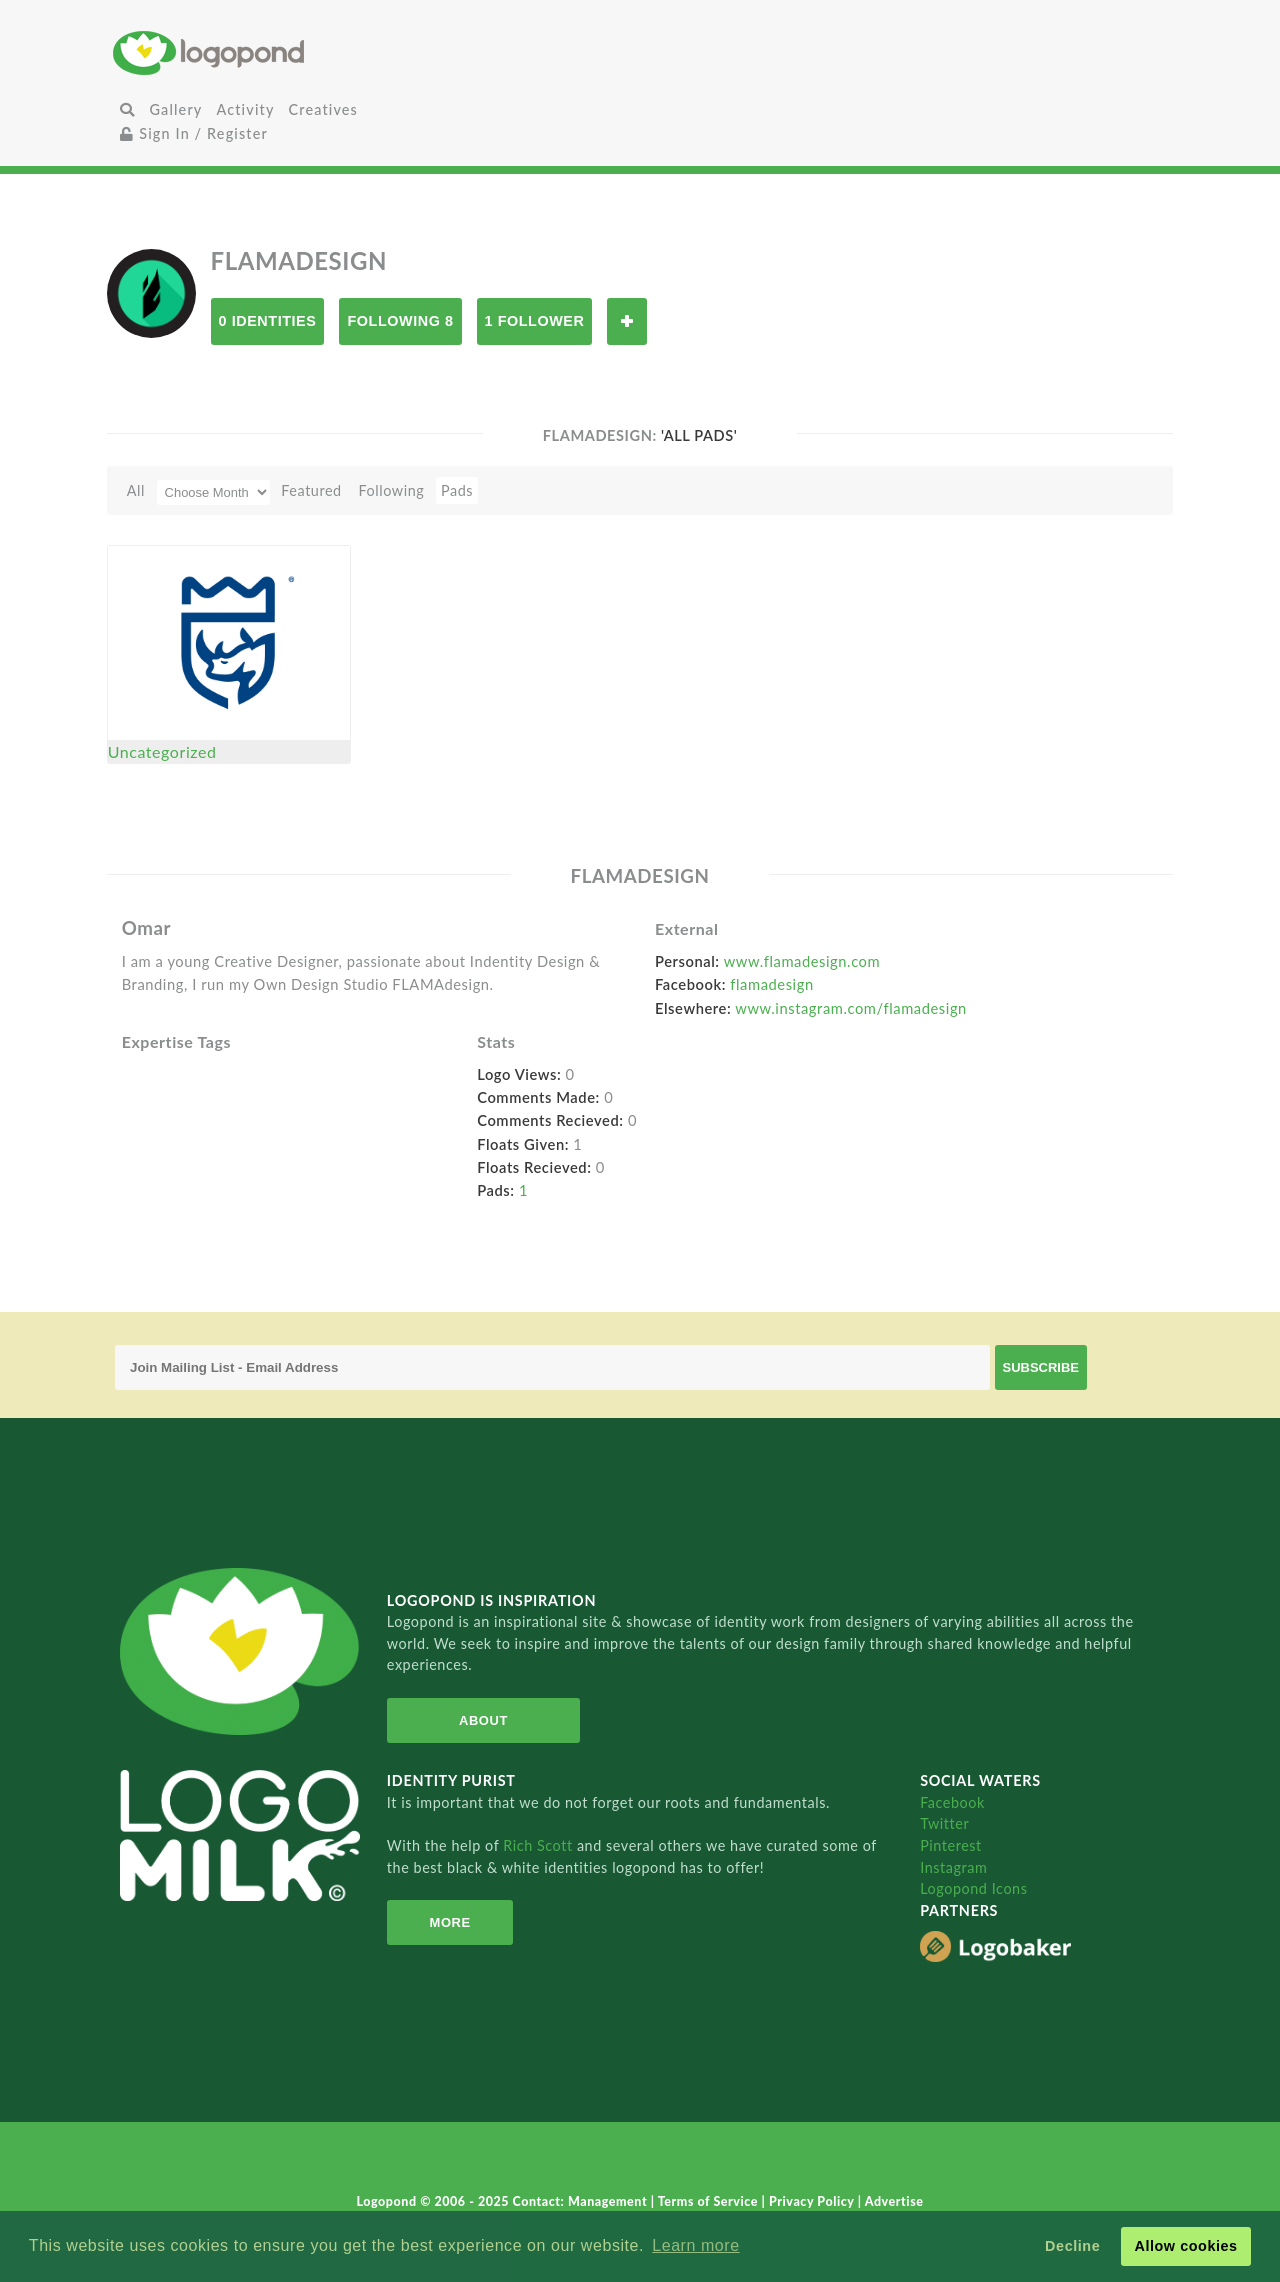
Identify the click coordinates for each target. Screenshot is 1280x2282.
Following (391, 490)
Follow (627, 321)
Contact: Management (582, 2201)
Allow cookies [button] (1185, 2246)
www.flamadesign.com (802, 961)
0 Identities (268, 321)
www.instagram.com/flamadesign (851, 1008)
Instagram (953, 1867)
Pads (457, 490)
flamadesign (771, 984)
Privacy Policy (813, 2201)
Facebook (952, 1802)
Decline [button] (1072, 2246)
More (450, 1922)
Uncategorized (162, 751)
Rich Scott (540, 1845)
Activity (245, 109)
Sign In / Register (194, 133)
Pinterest (951, 1845)
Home (288, 52)
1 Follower (535, 321)
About (483, 1720)
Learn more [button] (695, 2245)
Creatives (323, 109)
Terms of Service (710, 2201)
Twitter (944, 1823)
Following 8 (400, 321)
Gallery (175, 109)
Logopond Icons (973, 1888)
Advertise (894, 2201)
